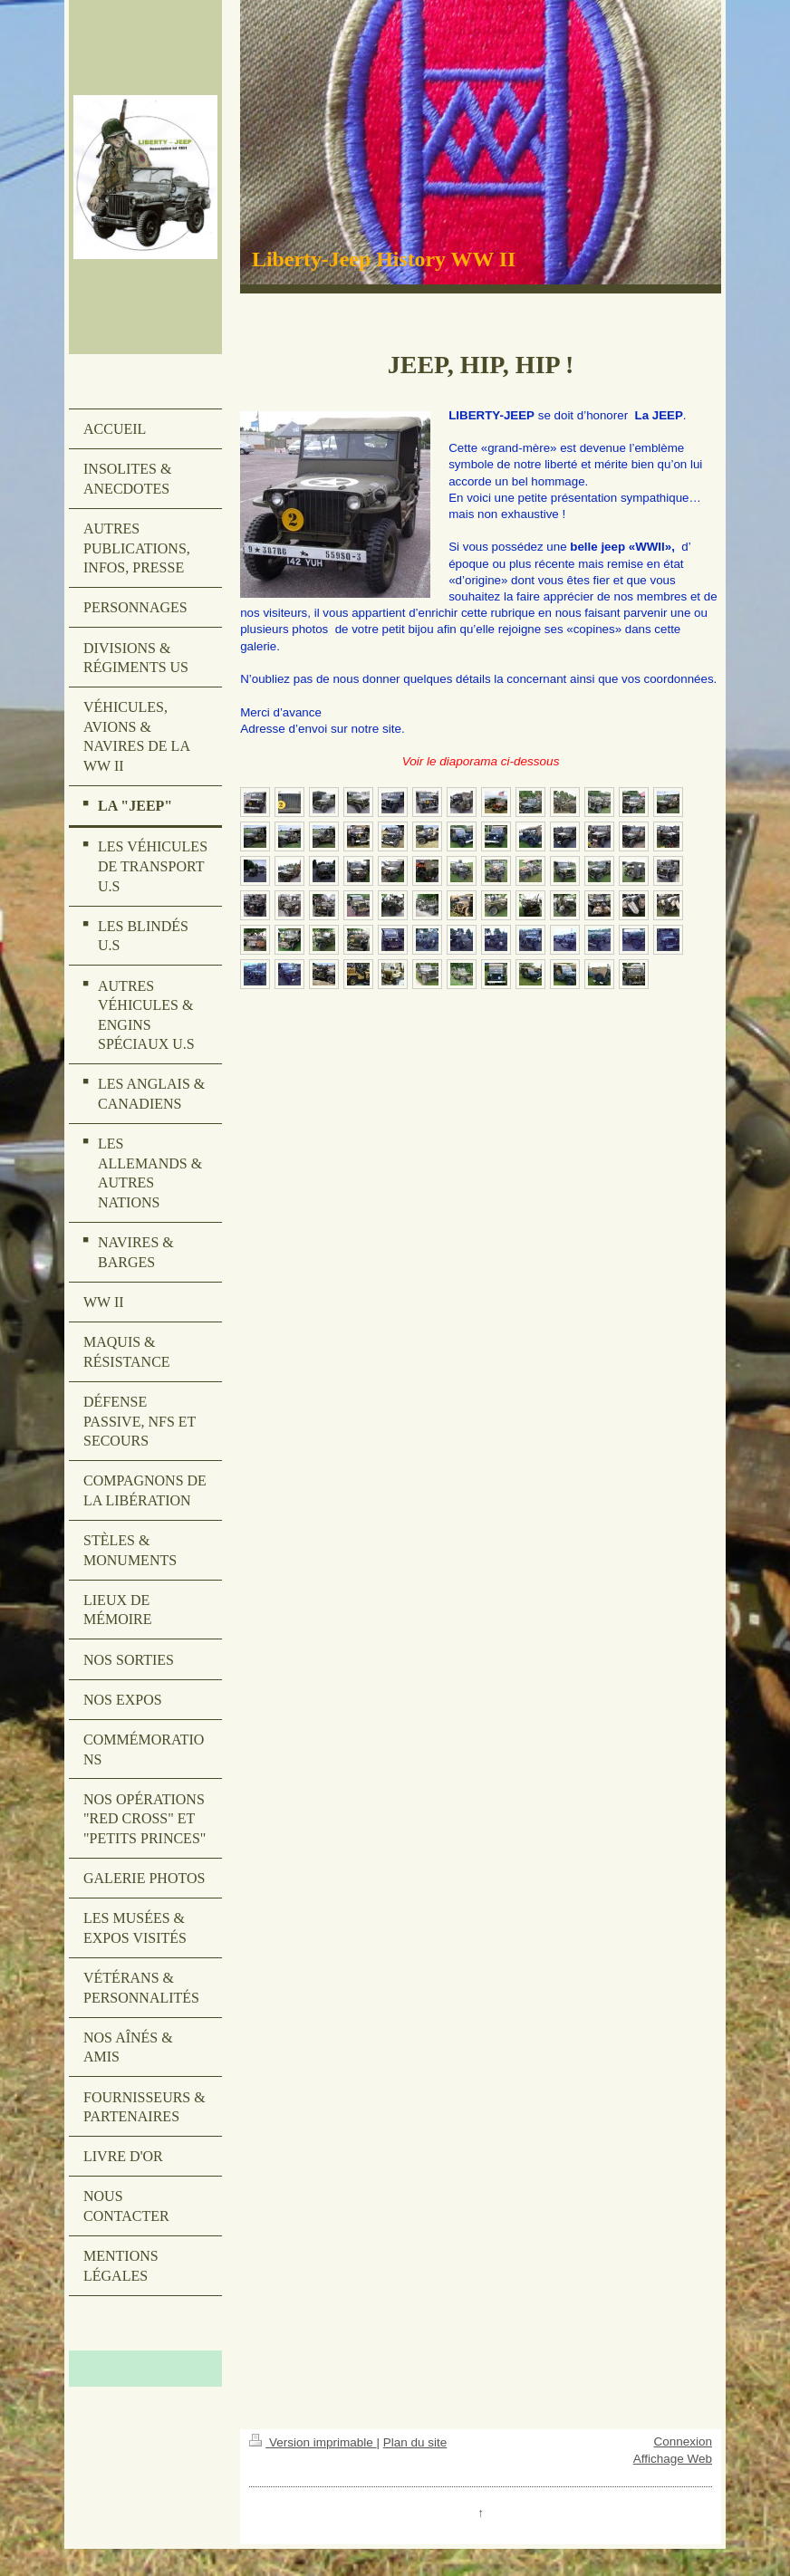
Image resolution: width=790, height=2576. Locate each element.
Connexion (682, 2441)
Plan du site (415, 2442)
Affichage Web (672, 2458)
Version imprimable (312, 2442)
